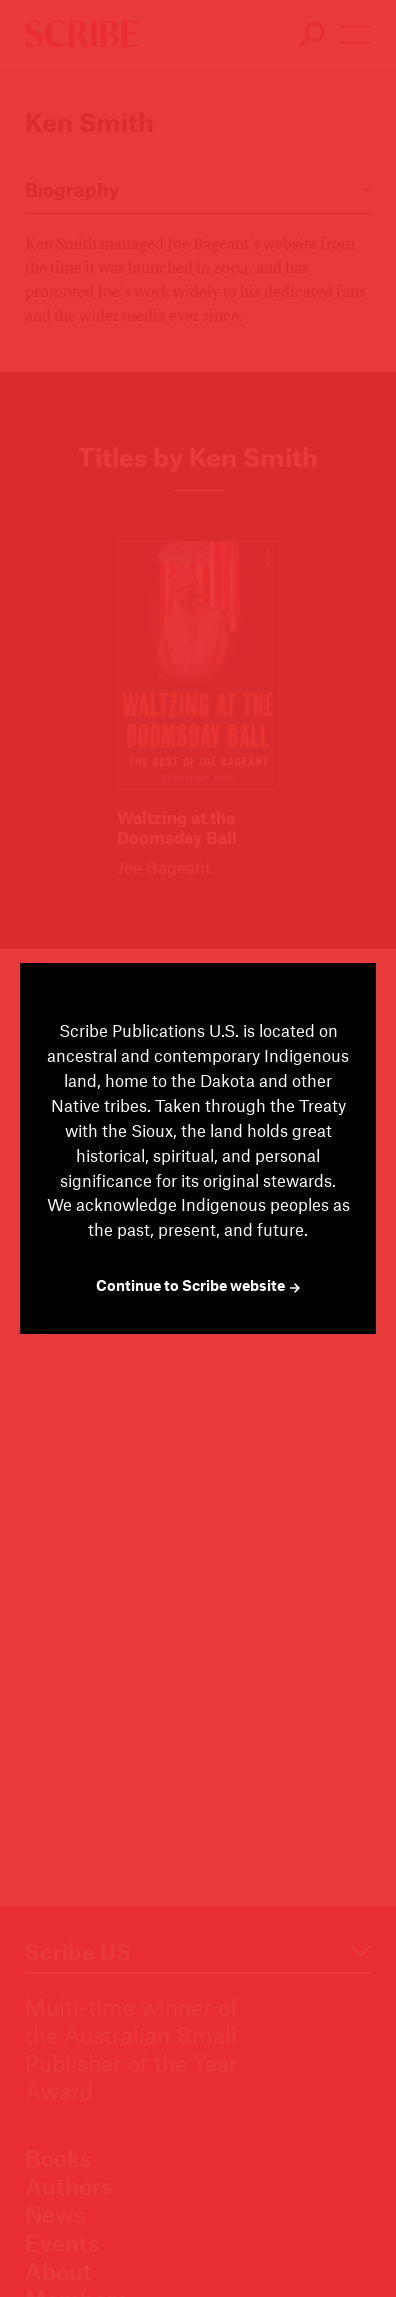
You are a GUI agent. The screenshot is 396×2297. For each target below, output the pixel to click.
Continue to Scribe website (198, 1285)
